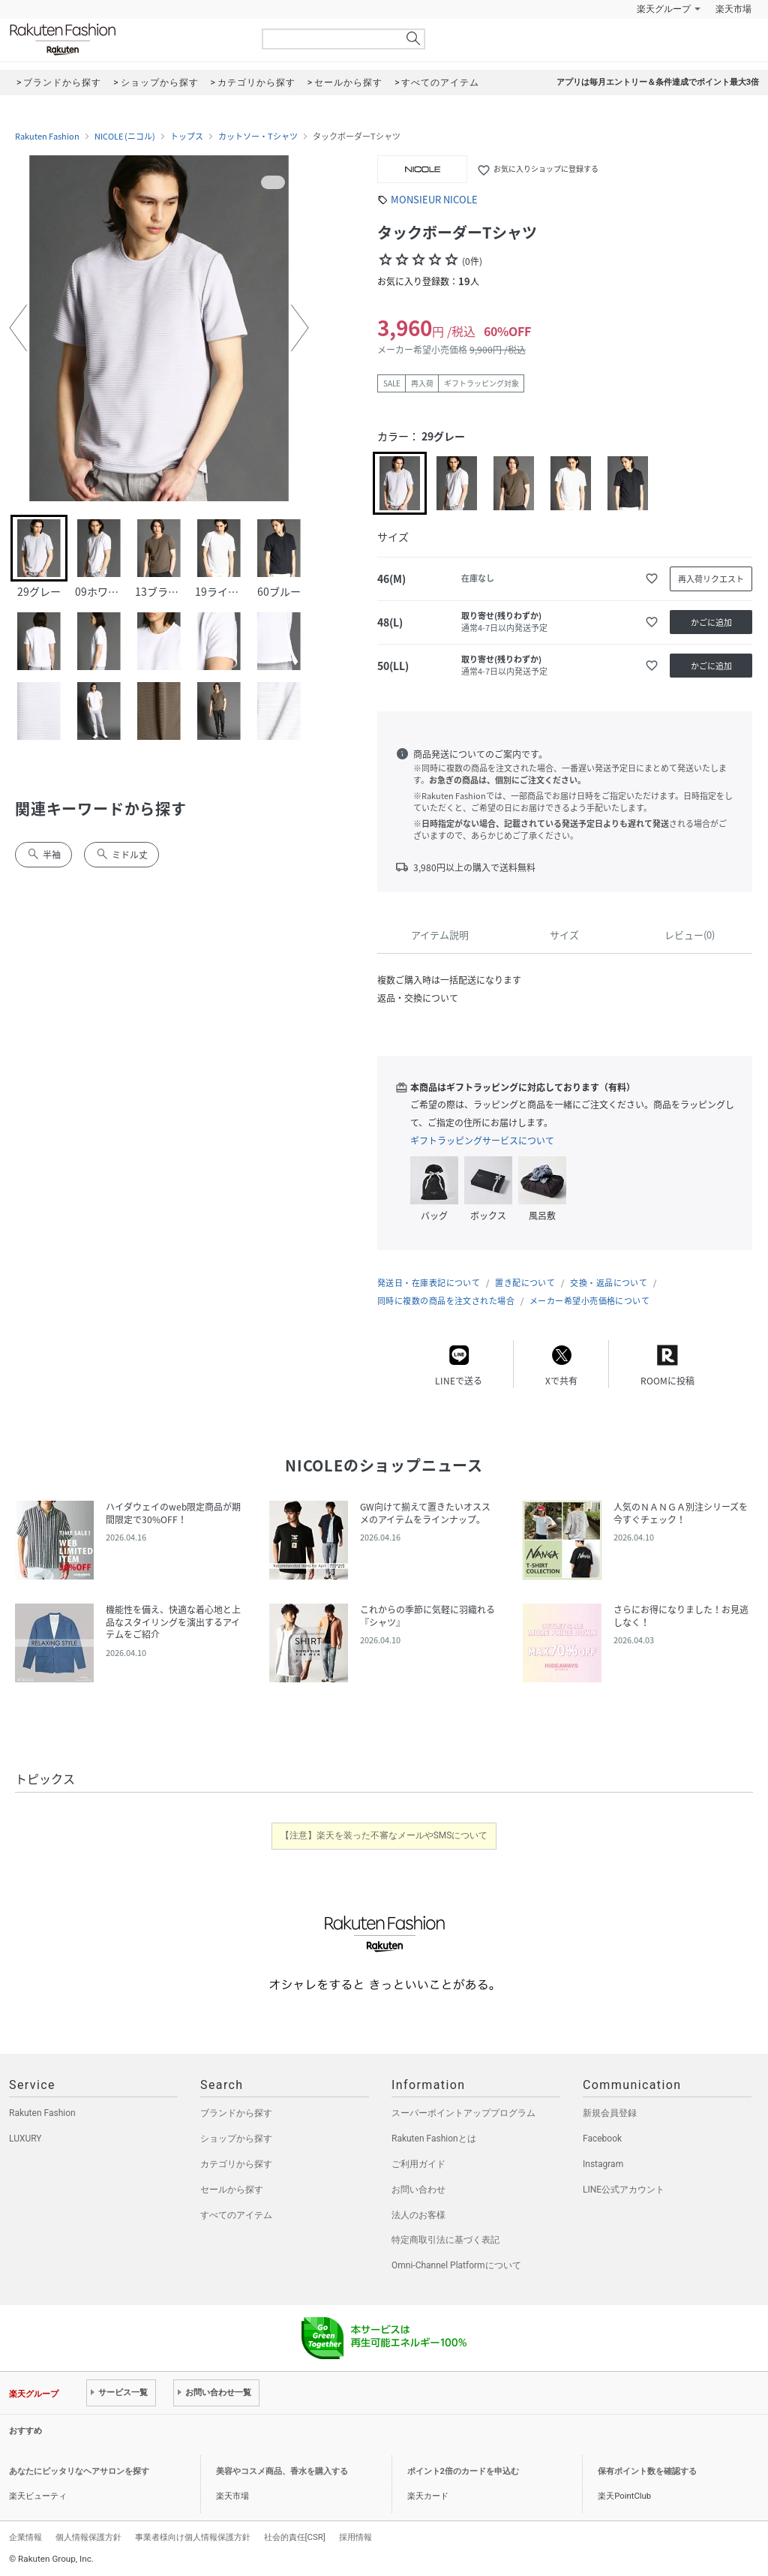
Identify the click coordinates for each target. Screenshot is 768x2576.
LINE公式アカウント (623, 2189)
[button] (18, 328)
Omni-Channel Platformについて (456, 2265)
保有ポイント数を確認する (647, 2471)
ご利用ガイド (419, 2164)
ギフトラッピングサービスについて (482, 1140)
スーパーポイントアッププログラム (464, 2113)
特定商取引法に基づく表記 (446, 2240)
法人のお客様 (419, 2215)
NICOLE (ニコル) (124, 137)
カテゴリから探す (236, 2164)
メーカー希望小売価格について (590, 1300)
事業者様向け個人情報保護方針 (192, 2537)
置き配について (525, 1282)
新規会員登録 (610, 2113)
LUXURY (25, 2138)
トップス (186, 137)
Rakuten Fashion (125, 39)
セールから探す (231, 2189)
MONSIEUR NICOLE (434, 199)
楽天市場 (734, 9)
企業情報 (25, 2537)
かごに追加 (711, 622)
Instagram (603, 2164)
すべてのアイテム (236, 2215)
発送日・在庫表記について (428, 1282)
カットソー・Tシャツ (258, 137)
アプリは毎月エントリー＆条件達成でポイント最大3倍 (657, 82)
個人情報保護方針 (89, 2537)
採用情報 (355, 2537)
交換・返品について (608, 1282)
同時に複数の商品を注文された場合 (445, 1300)
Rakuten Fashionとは (434, 2138)
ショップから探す (236, 2138)
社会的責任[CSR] (295, 2537)
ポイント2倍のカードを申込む (463, 2471)
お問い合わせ (419, 2189)
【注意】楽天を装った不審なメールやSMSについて (384, 1835)
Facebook (602, 2138)
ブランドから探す (236, 2113)
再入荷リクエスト (711, 579)
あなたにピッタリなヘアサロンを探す (79, 2471)
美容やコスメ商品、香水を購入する (282, 2471)
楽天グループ (664, 9)
